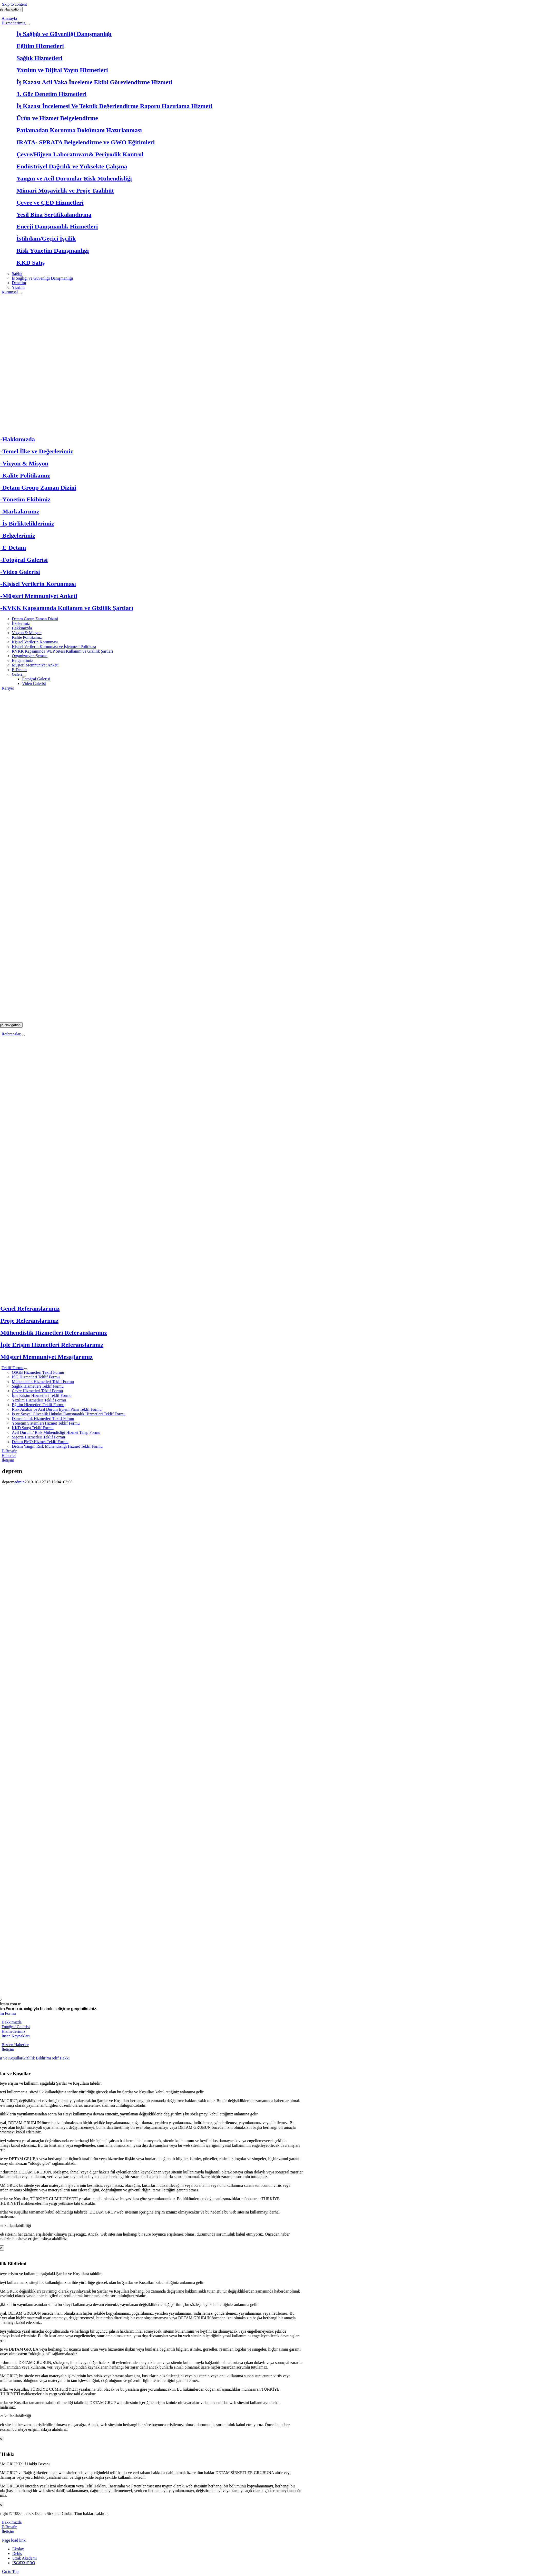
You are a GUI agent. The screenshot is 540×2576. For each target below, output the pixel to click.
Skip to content (14, 4)
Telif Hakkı (60, 2058)
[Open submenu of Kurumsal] (20, 293)
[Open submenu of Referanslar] (23, 1035)
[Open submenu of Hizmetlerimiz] (27, 24)
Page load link (14, 2540)
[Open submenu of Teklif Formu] (25, 1369)
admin (19, 1482)
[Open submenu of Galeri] (24, 675)
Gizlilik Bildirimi (36, 2058)
